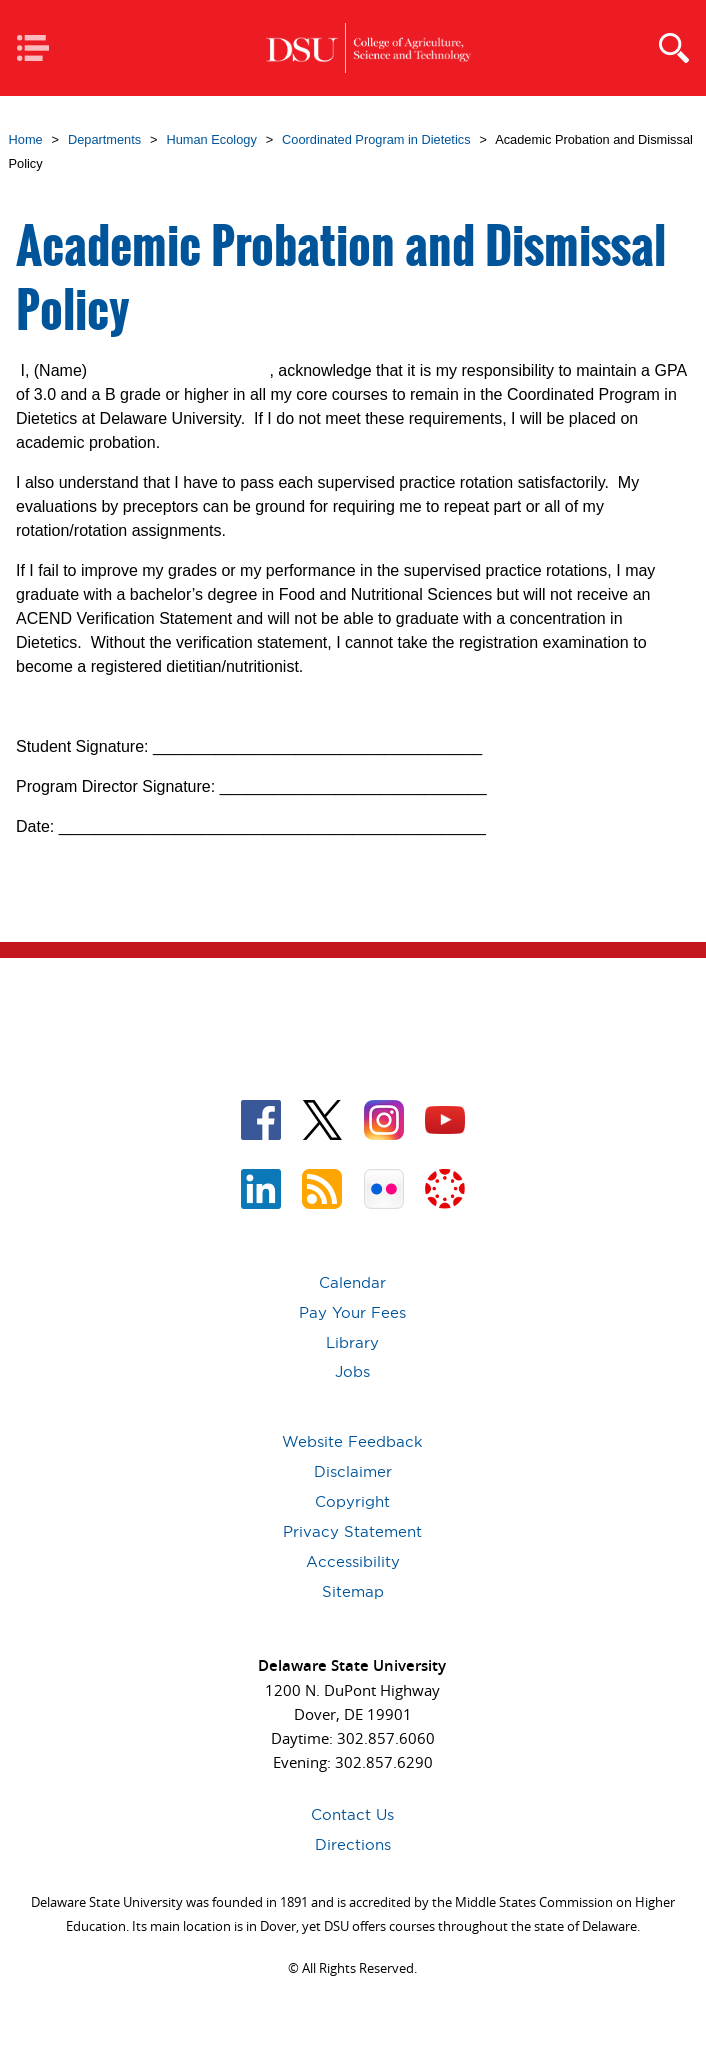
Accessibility (353, 1561)
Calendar (352, 1282)
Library (352, 1342)
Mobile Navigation (39, 49)
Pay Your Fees (352, 1312)
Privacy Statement (352, 1531)
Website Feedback (352, 1441)
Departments (104, 139)
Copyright (352, 1501)
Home (26, 139)
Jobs (352, 1371)
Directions (353, 1844)
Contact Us (352, 1814)
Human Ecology (211, 139)
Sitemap (353, 1591)
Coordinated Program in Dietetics (376, 139)
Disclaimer (353, 1471)
